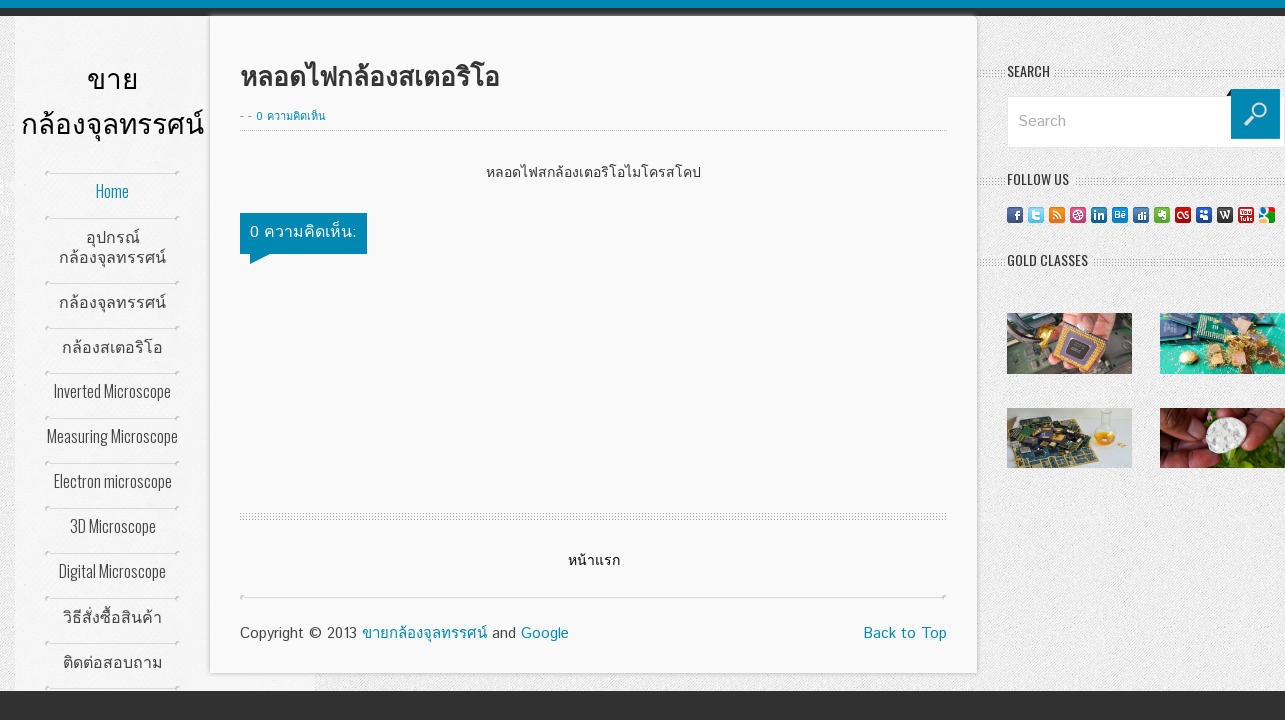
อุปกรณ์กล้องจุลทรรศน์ (112, 246)
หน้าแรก (594, 561)
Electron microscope (113, 481)
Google (545, 633)
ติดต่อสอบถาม (113, 661)
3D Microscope (113, 526)
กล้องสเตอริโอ (112, 346)
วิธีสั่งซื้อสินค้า (112, 616)
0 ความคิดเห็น (291, 117)
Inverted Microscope (112, 391)
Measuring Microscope (112, 436)
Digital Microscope (112, 571)
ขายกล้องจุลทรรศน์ (424, 633)
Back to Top (905, 633)
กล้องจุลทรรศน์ (112, 301)
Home (112, 191)
